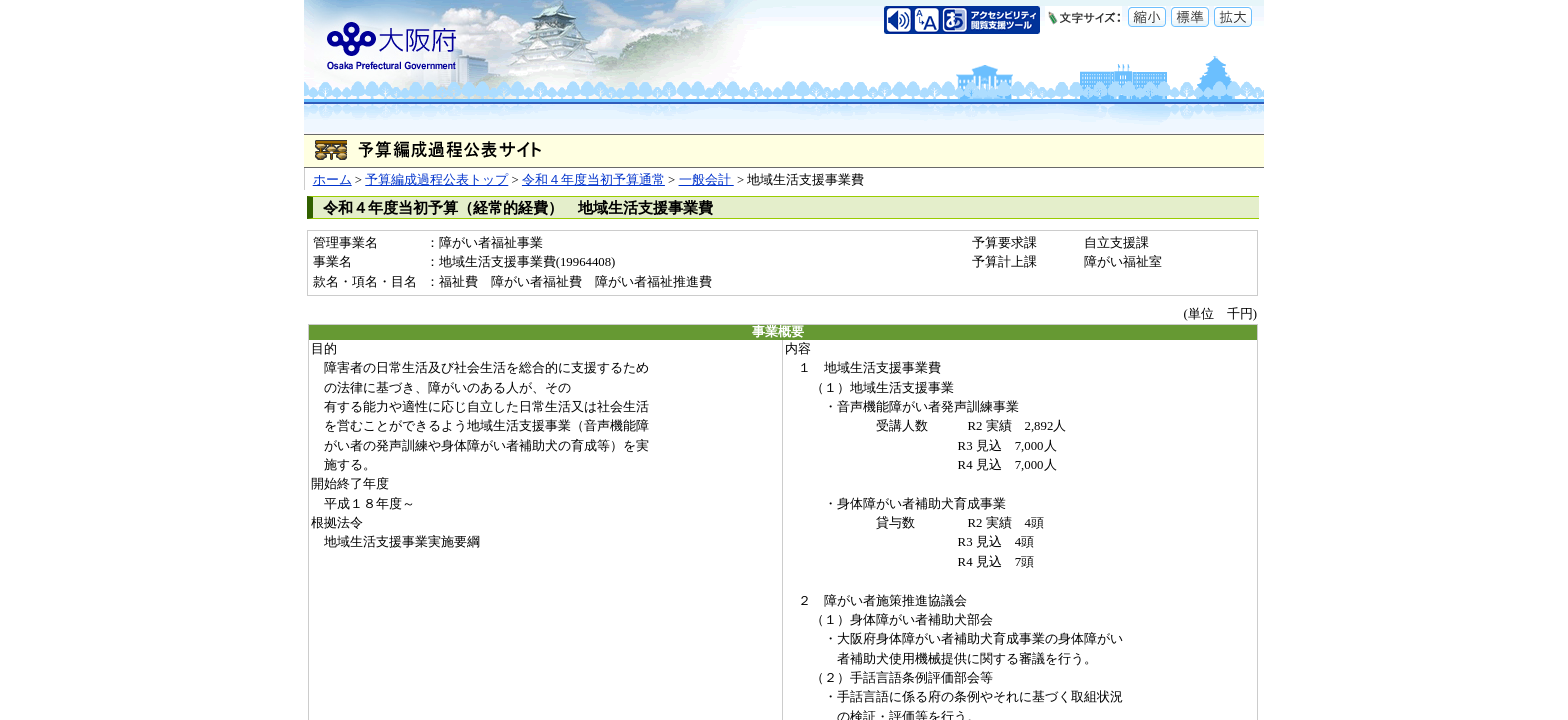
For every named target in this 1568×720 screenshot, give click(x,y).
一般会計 (706, 180)
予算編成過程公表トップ (436, 180)
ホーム (332, 180)
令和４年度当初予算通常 (593, 180)
